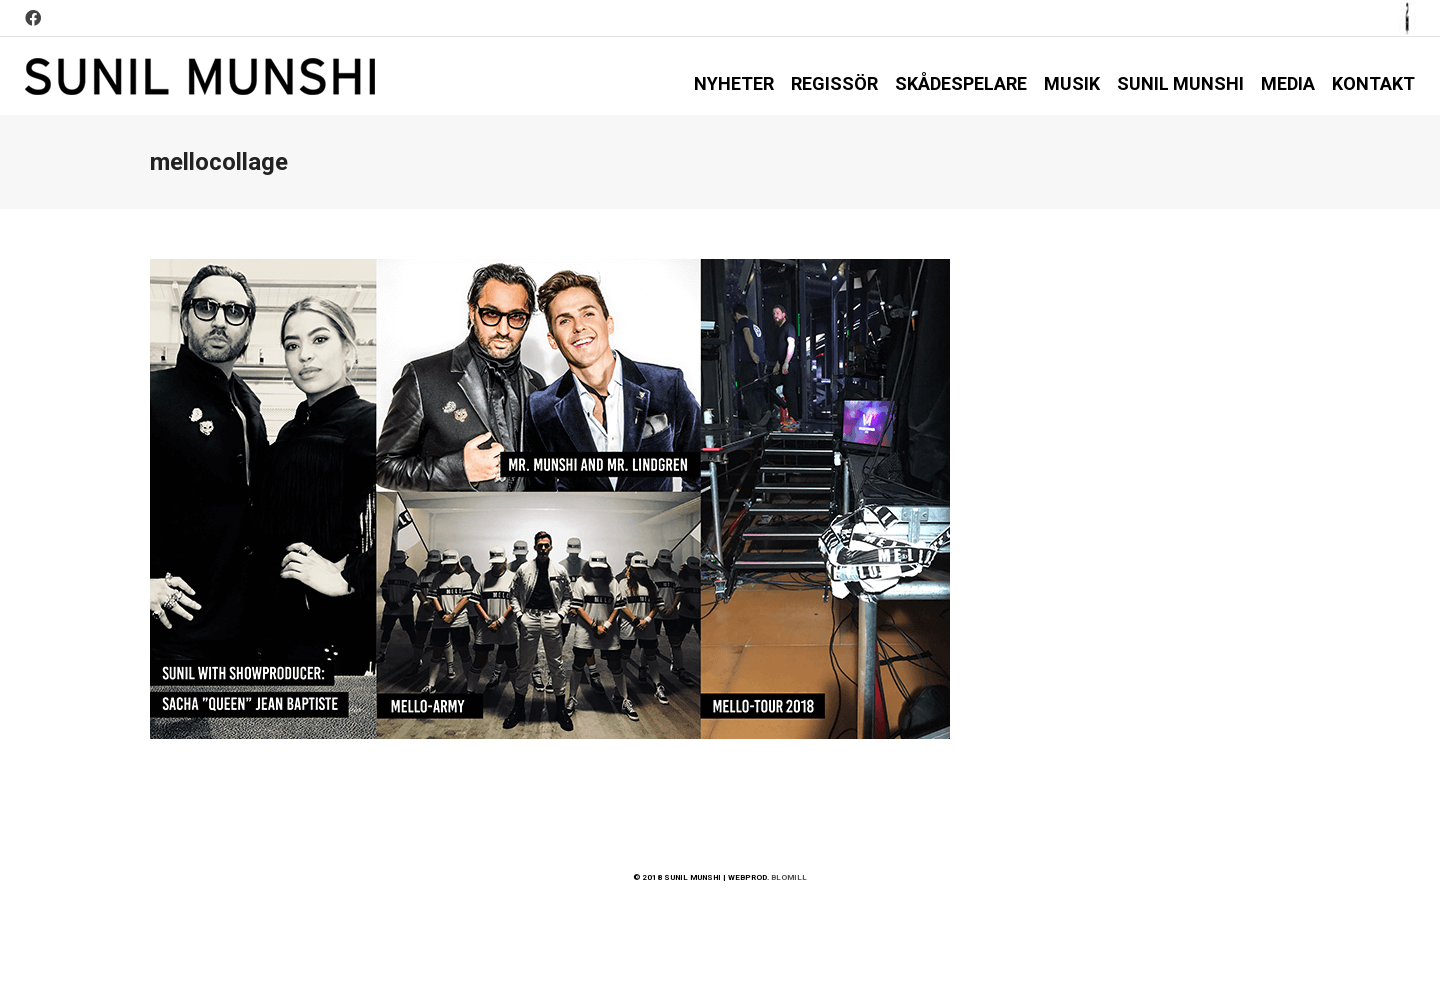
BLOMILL (789, 877)
